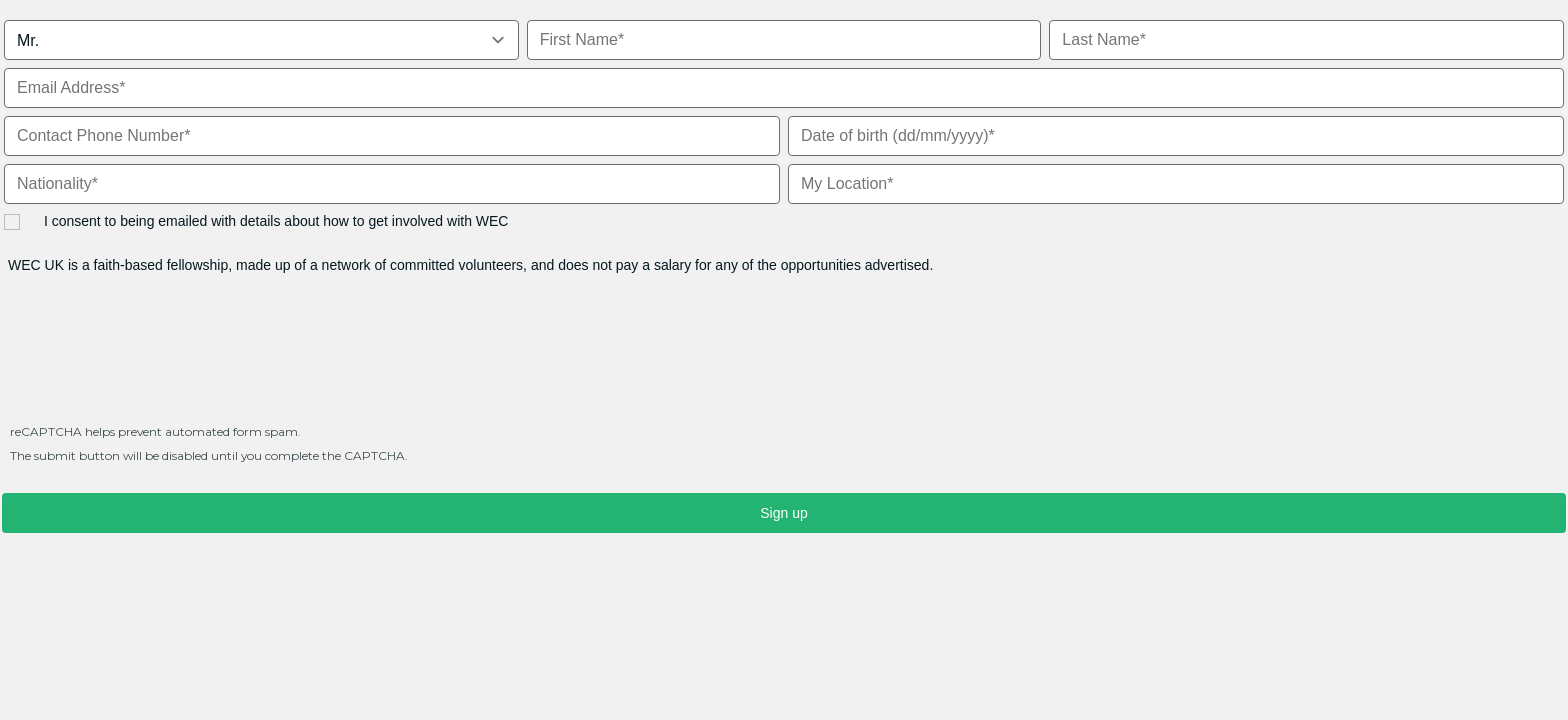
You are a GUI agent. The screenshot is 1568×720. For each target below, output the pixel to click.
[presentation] (154, 358)
